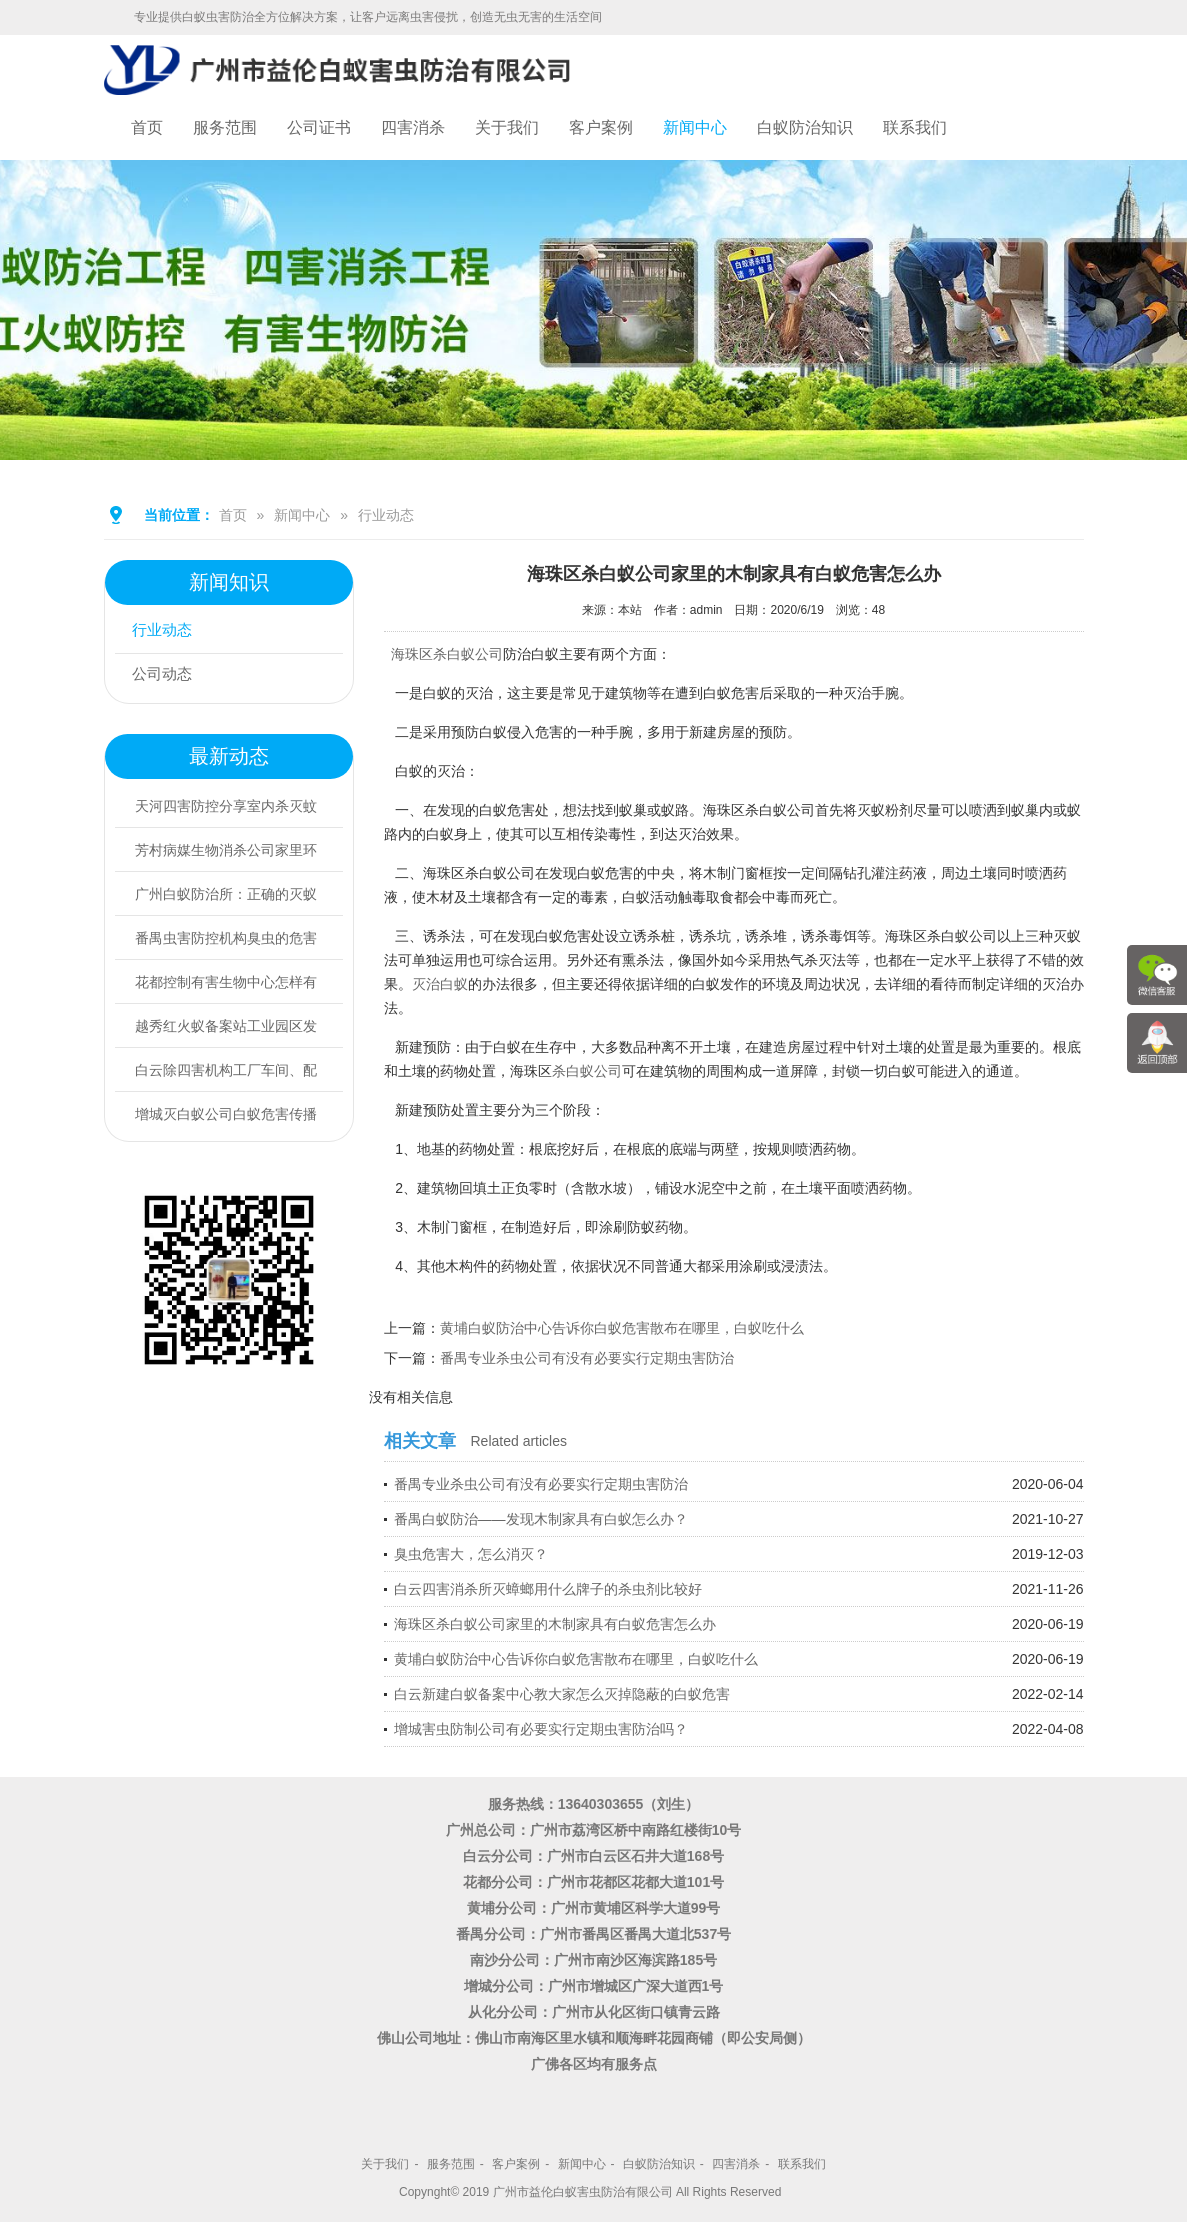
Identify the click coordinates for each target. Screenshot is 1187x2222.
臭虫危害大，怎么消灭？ (471, 1554)
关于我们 (507, 127)
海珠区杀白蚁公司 (447, 654)
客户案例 (601, 127)
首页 (147, 127)
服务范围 (225, 127)
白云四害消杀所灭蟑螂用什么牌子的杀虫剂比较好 (548, 1589)
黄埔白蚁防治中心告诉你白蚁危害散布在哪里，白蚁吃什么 (622, 1328)
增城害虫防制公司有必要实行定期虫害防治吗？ (541, 1729)
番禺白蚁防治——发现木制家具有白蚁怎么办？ (541, 1519)
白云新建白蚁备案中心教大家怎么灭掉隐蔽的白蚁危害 (562, 1694)
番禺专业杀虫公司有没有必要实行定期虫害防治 (587, 1358)
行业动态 (386, 515)
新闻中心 (695, 127)
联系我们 (915, 127)
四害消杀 (413, 127)
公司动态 (167, 675)
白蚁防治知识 (805, 127)
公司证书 (319, 127)
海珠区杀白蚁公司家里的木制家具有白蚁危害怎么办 (555, 1624)
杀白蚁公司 (587, 1071)
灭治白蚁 (440, 984)
